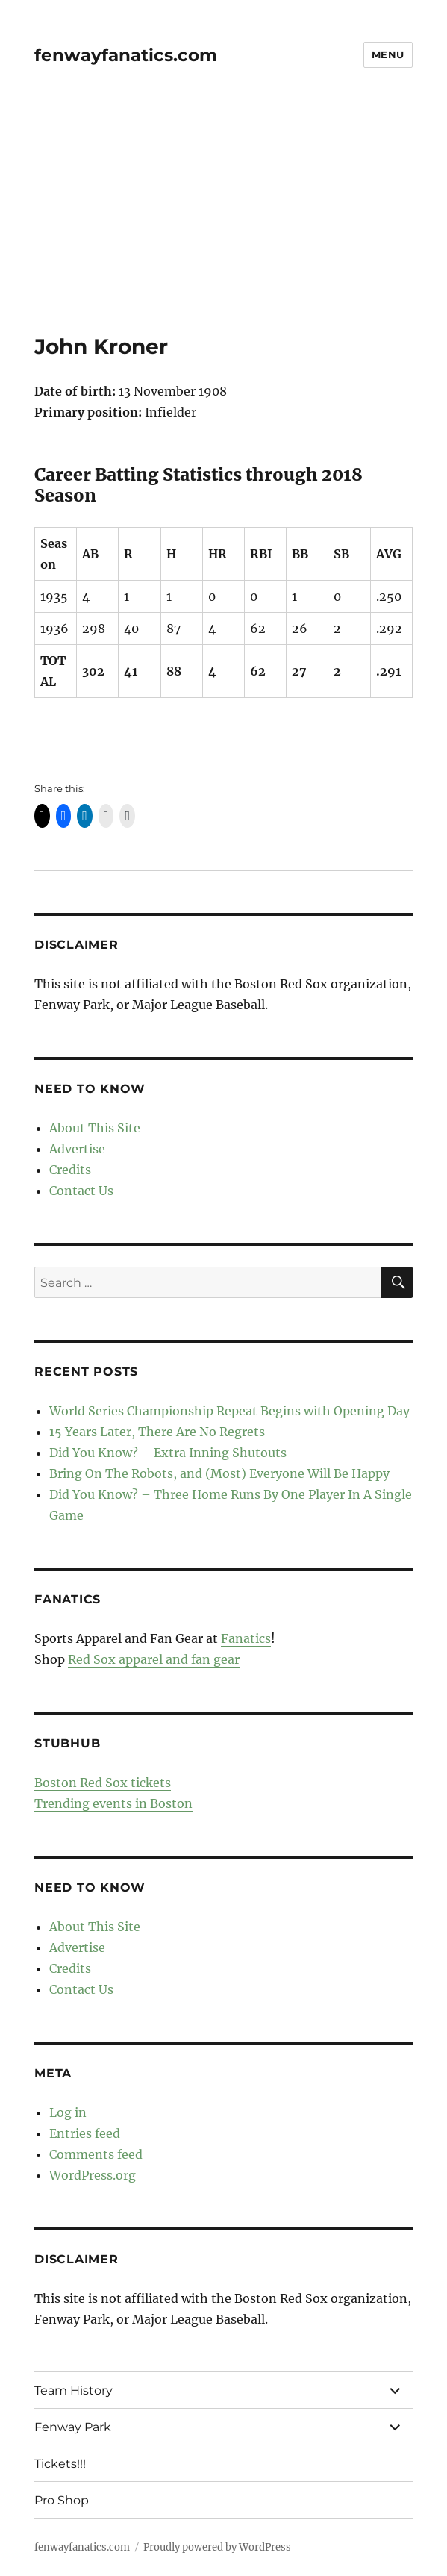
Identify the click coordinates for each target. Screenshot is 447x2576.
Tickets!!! (60, 2464)
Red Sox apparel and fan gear (154, 1659)
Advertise (77, 1148)
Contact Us (81, 1190)
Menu (388, 54)
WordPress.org (92, 2175)
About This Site (94, 1127)
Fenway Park (72, 2427)
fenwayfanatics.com (125, 55)
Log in (68, 2112)
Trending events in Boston (113, 1803)
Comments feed (96, 2154)
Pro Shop (61, 2500)
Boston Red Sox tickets (102, 1782)
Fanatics (246, 1638)
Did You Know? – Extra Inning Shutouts (168, 1452)
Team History (73, 2390)
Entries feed (84, 2133)
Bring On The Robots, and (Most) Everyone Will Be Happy (219, 1473)
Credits (70, 1169)
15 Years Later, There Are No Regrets (157, 1431)
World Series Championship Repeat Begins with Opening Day (229, 1410)
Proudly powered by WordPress (217, 2547)
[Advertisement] (225, 223)
